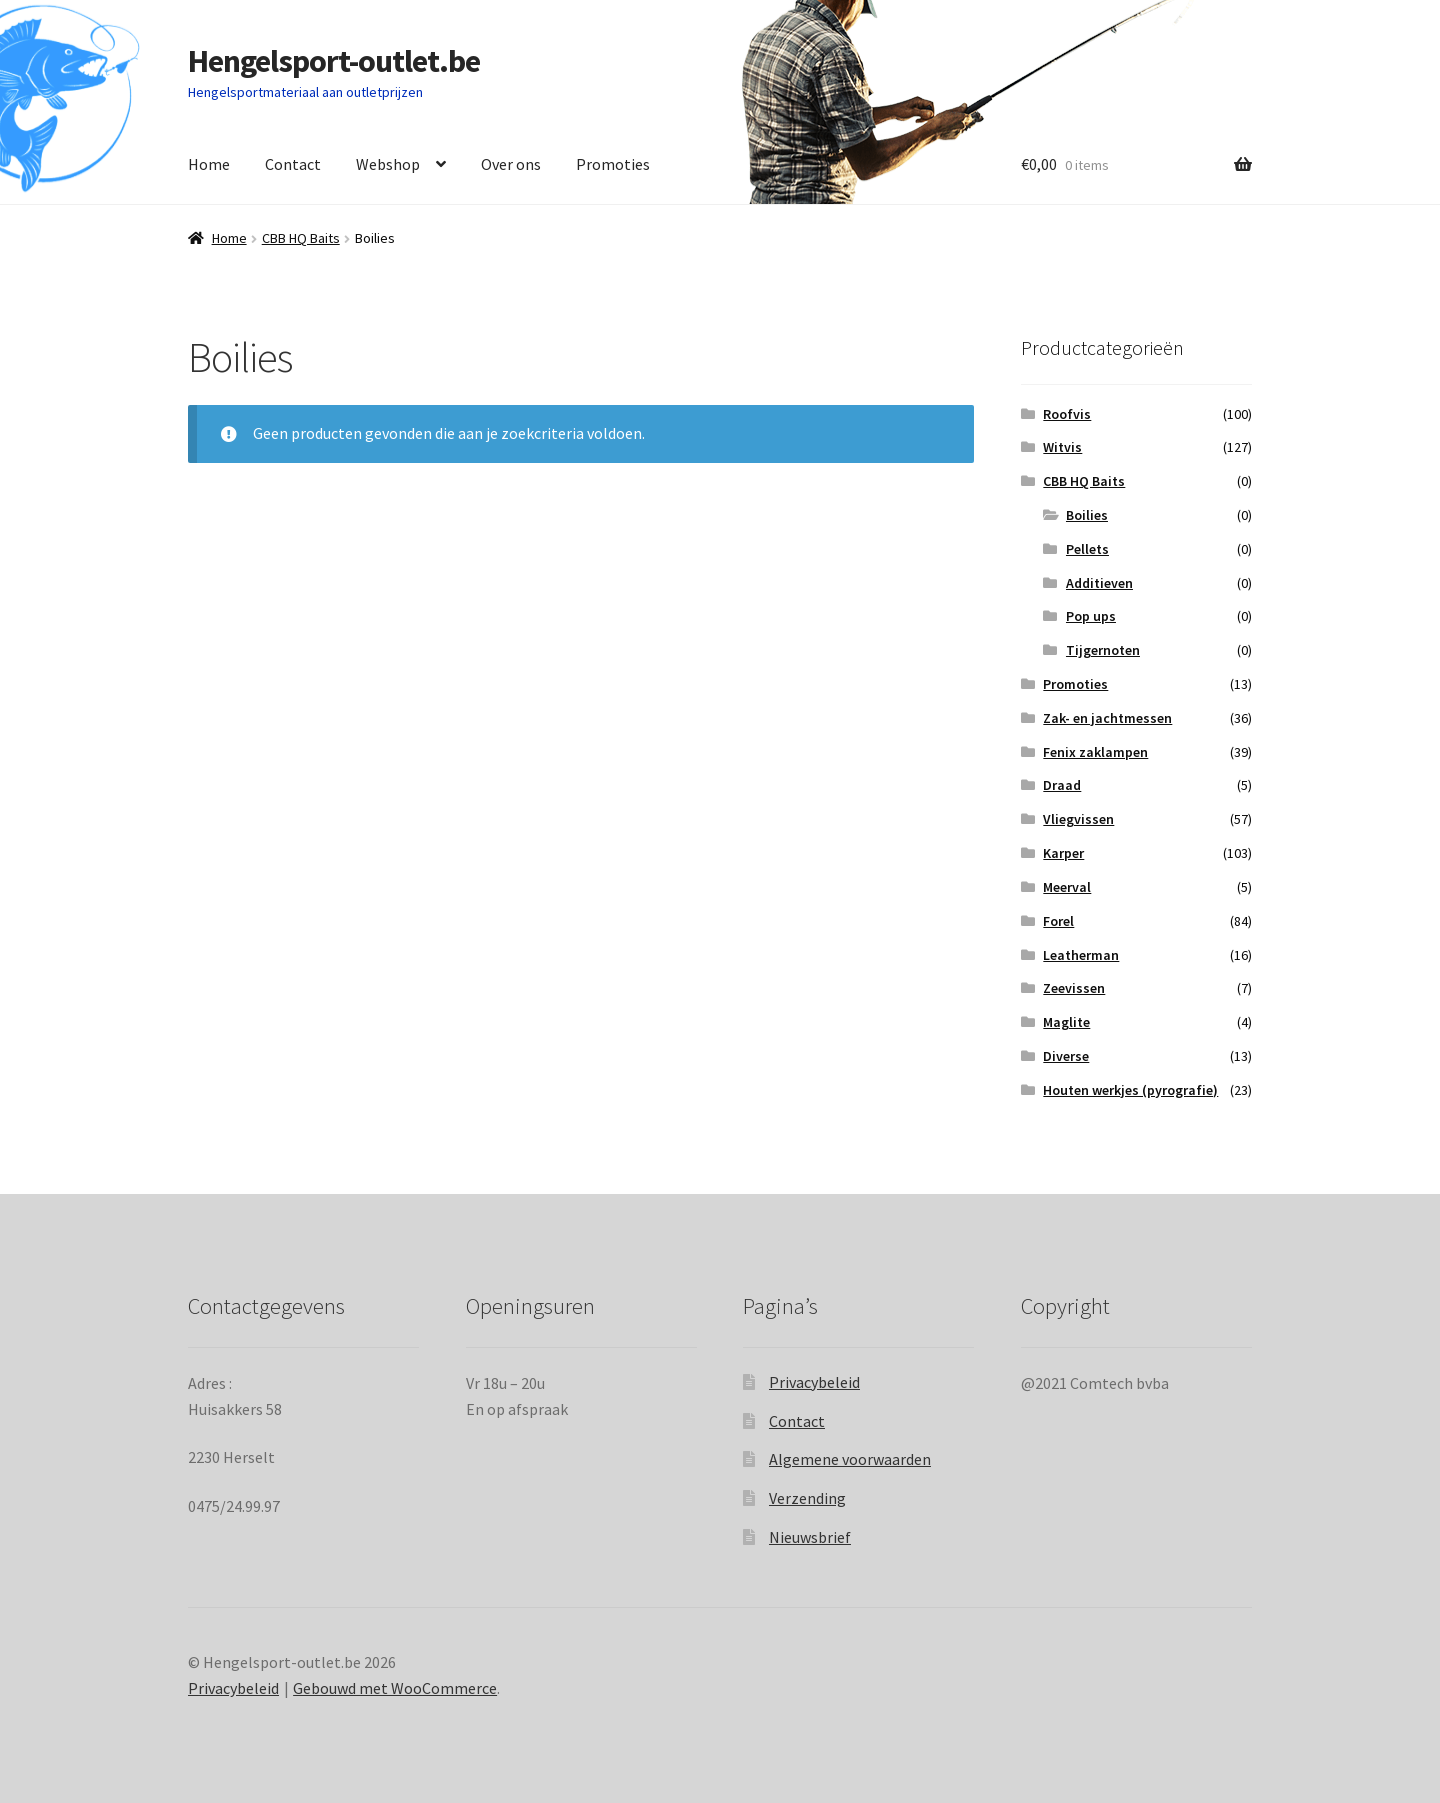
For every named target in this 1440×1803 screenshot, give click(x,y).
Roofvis (1067, 414)
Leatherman (1081, 955)
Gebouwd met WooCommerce (395, 1688)
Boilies (1087, 515)
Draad (1062, 785)
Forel (1058, 921)
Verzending (807, 1498)
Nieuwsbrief (810, 1537)
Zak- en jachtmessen (1107, 718)
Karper (1063, 853)
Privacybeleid (814, 1382)
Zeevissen (1074, 988)
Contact (293, 164)
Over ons (511, 164)
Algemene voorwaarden (850, 1459)
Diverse (1066, 1056)
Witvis (1062, 447)
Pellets (1087, 549)
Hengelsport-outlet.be (334, 61)
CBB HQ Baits (301, 238)
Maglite (1066, 1022)
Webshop (388, 164)
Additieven (1099, 583)
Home (209, 164)
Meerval (1067, 887)
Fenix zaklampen (1095, 752)
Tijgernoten (1103, 650)
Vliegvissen (1078, 819)
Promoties (613, 164)
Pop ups (1091, 616)
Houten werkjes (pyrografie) (1130, 1090)
